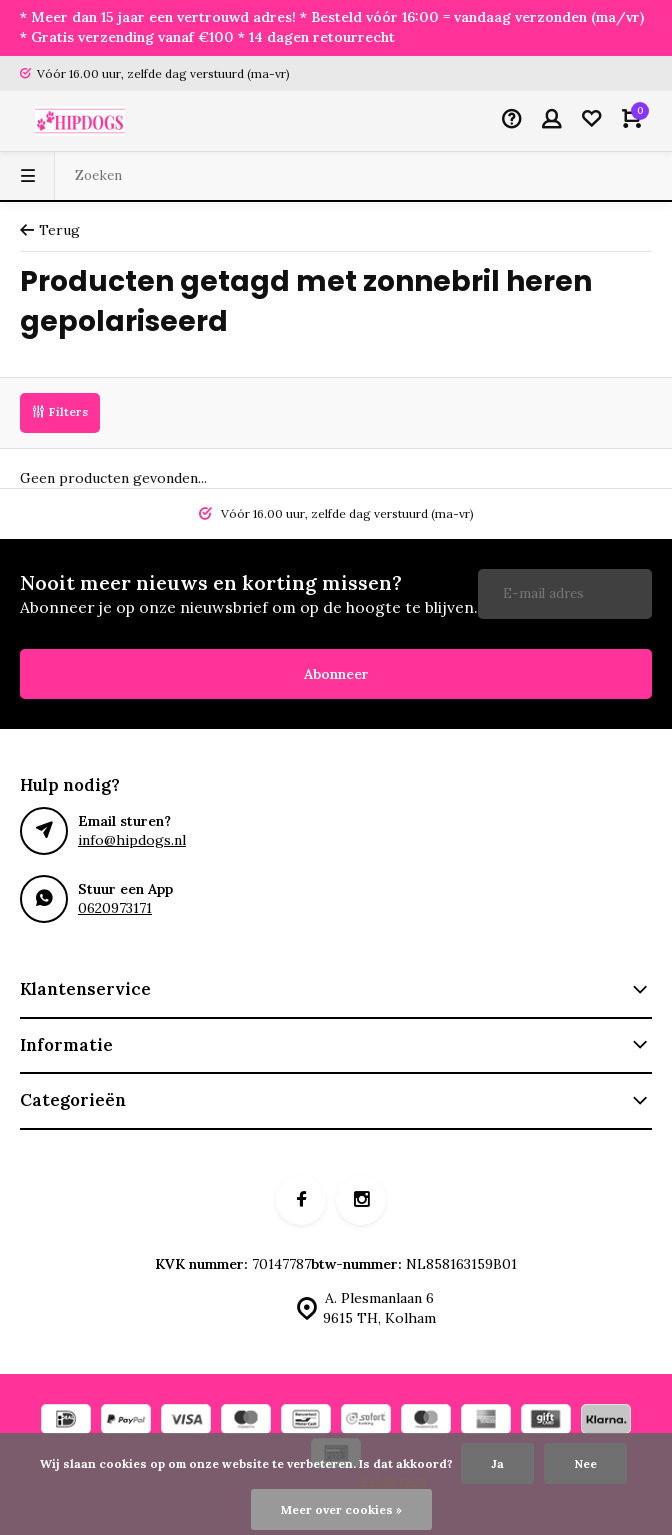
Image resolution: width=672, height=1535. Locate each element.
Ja (497, 1463)
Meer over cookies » (341, 1509)
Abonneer (336, 674)
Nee (585, 1463)
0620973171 (115, 908)
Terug (50, 230)
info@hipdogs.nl (132, 840)
